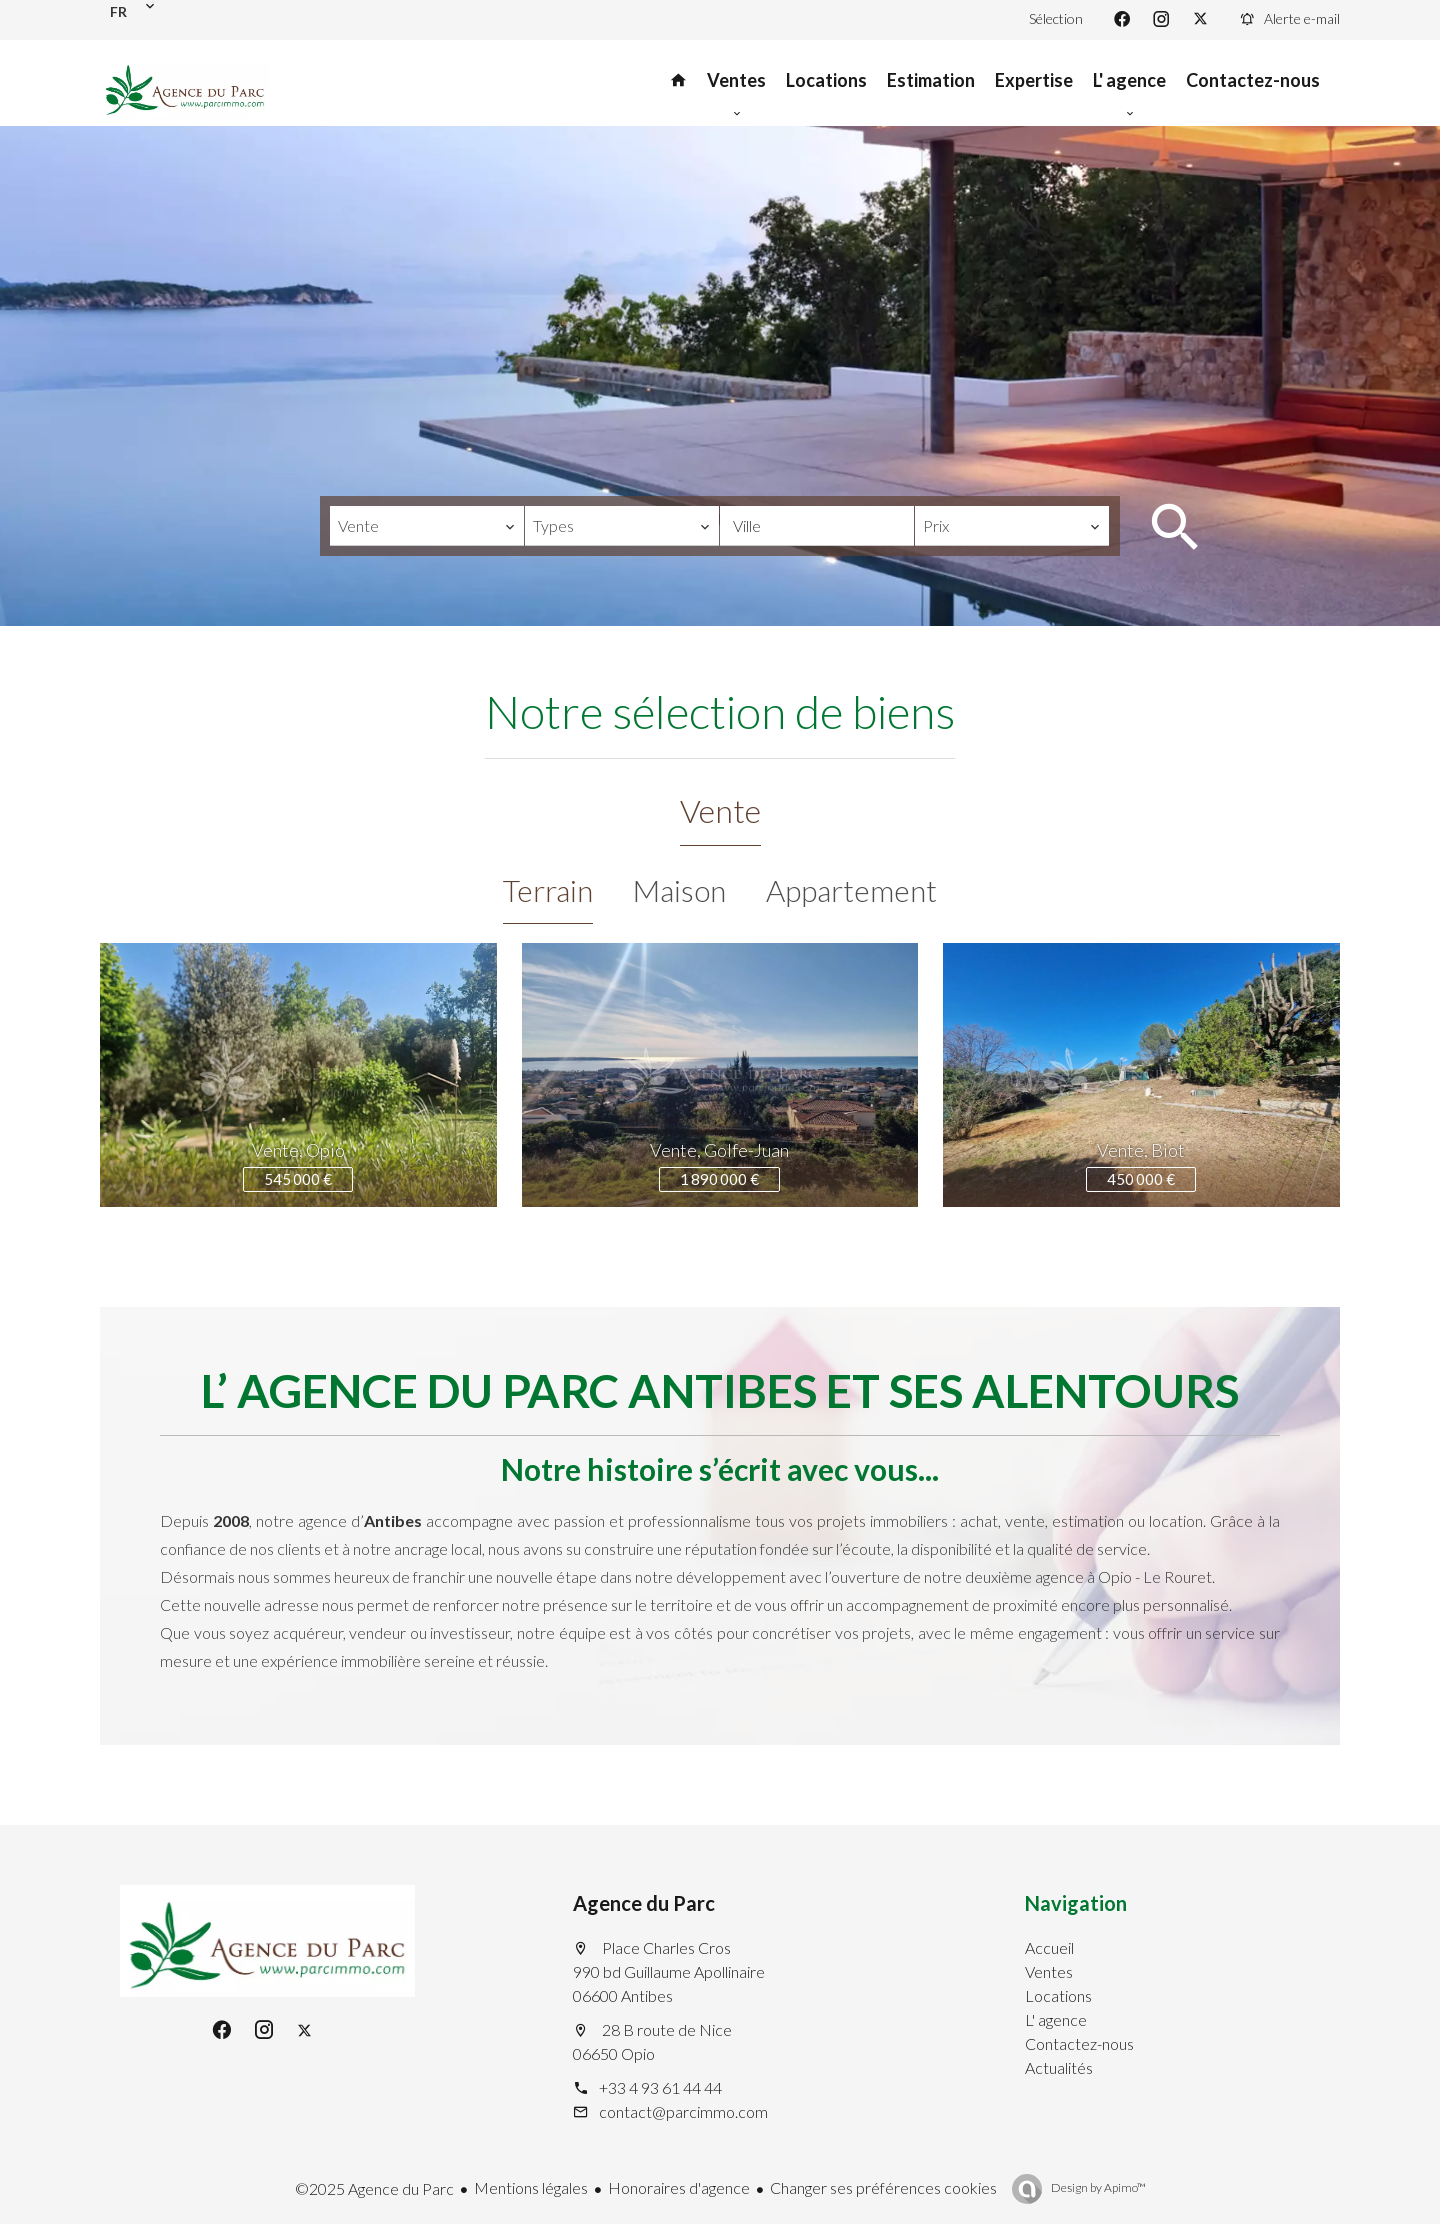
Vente (720, 810)
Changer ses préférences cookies (883, 2187)
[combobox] (427, 526)
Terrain (548, 890)
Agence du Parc (644, 1903)
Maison (679, 890)
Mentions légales (531, 2187)
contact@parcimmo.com (683, 2111)
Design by (1097, 2187)
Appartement (851, 890)
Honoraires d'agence (679, 2187)
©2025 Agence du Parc (374, 2188)
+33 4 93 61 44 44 (660, 2087)
